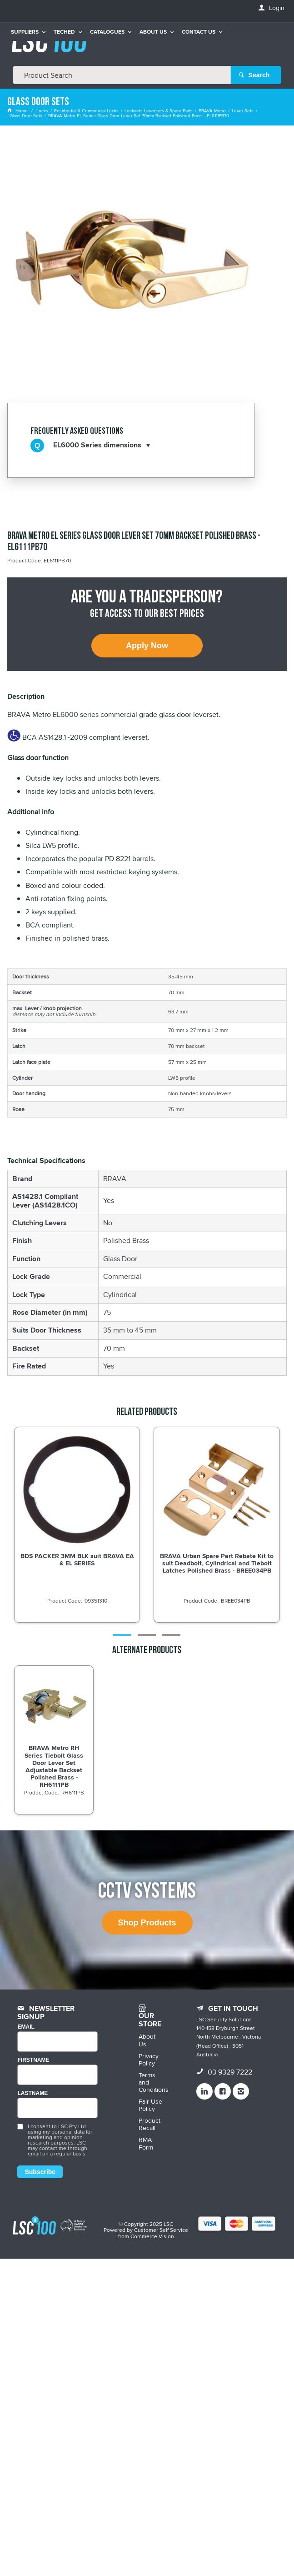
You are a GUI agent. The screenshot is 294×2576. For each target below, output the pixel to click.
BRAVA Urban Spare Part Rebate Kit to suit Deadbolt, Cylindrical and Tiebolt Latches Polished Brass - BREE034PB (217, 1563)
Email (25, 2027)
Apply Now (147, 645)
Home (18, 110)
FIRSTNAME (33, 2060)
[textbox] (121, 75)
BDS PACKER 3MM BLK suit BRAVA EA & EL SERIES (77, 1559)
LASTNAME (32, 2093)
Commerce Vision (152, 2236)
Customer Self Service (161, 2230)
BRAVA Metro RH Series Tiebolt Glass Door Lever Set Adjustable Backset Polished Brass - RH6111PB (54, 1766)
